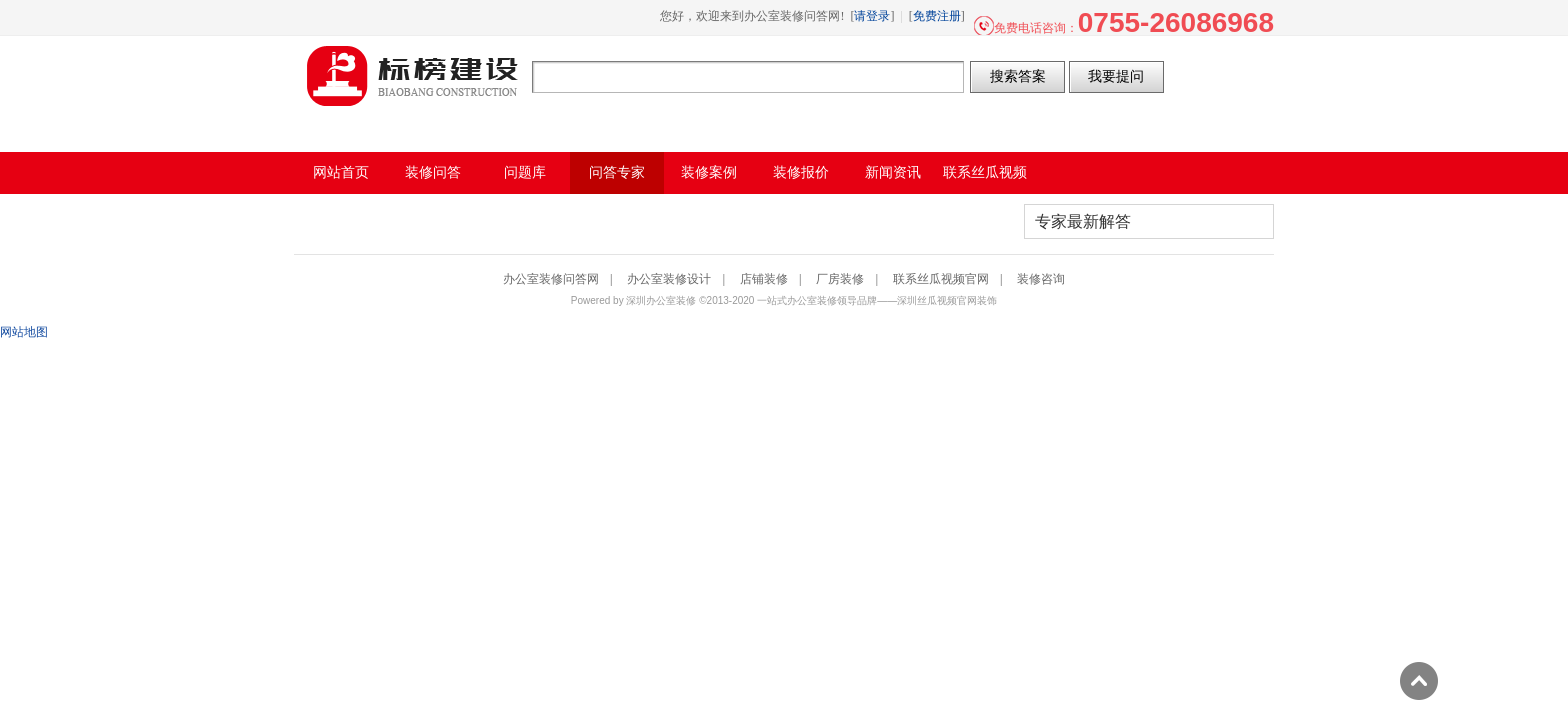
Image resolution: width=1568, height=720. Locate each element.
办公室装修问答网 (413, 76)
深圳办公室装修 (661, 300)
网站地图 (24, 332)
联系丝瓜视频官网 (941, 279)
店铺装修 (764, 279)
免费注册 (937, 16)
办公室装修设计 (669, 279)
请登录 (872, 16)
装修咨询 (1041, 279)
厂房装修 (840, 279)
